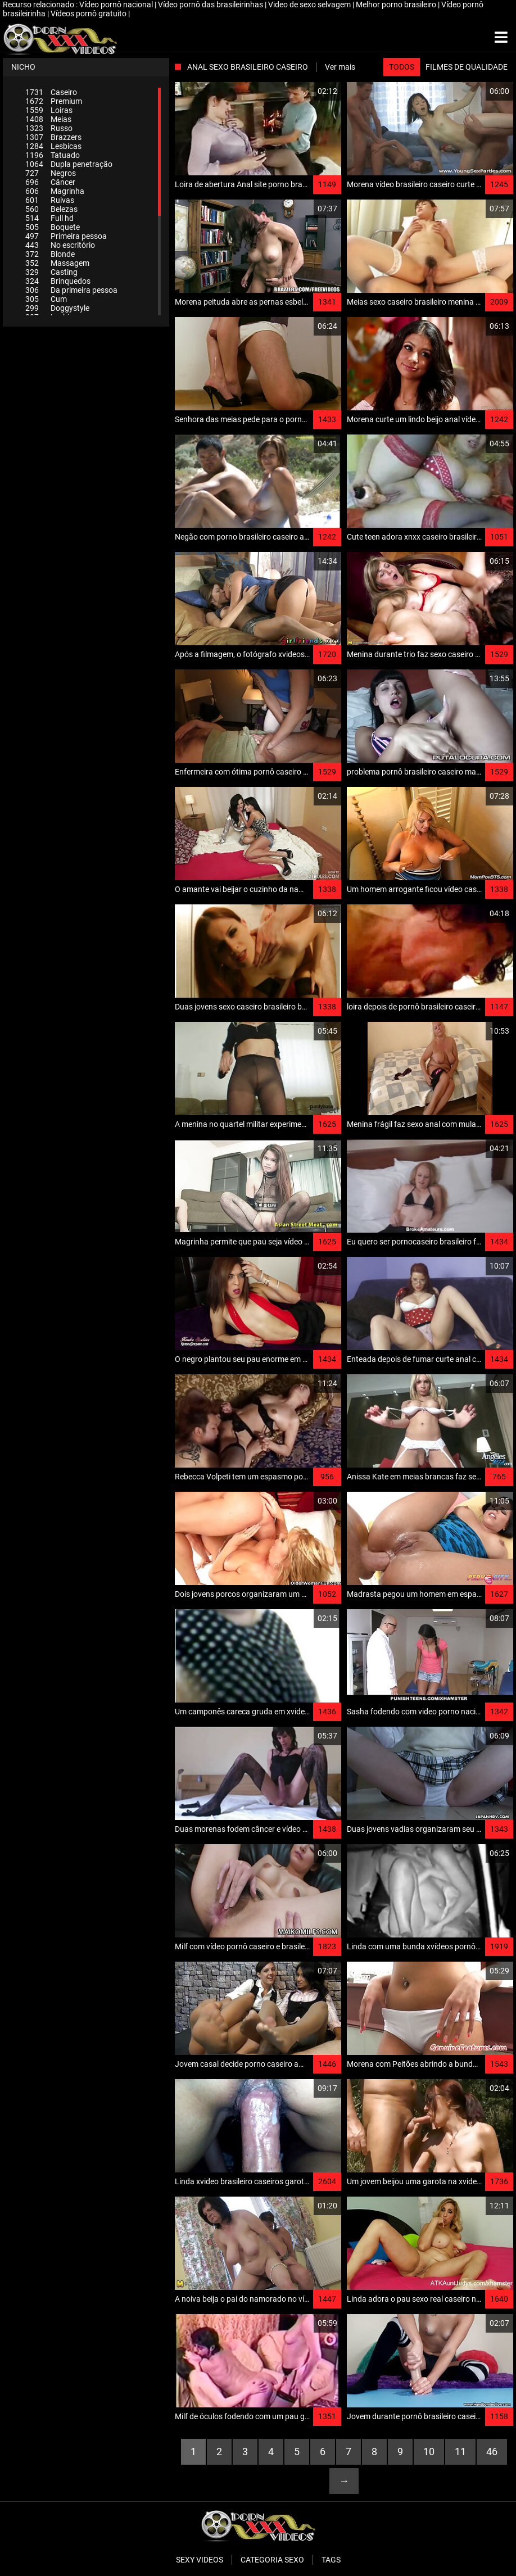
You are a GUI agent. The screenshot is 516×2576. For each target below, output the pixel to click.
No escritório (60, 245)
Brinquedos (57, 281)
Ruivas (49, 200)
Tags (331, 2559)
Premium (53, 101)
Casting (51, 272)
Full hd (49, 218)
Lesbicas (53, 146)
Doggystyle (57, 308)
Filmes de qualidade (467, 66)
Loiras (49, 110)
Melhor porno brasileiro (397, 4)
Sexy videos (199, 2559)
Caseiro (51, 92)
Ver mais (340, 66)
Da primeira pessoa (71, 290)
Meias (48, 119)
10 (428, 2451)
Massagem (57, 263)
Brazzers (53, 137)
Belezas (51, 209)
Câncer (50, 182)
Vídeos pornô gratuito (89, 13)
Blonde (50, 254)
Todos (401, 66)
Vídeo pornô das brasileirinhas (211, 4)
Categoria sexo (272, 2559)
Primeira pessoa (66, 236)
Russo (49, 128)
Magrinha (54, 191)
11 (460, 2451)
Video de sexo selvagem (310, 4)
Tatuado (52, 155)
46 (491, 2451)
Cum (46, 299)
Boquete (52, 227)
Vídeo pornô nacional (117, 4)
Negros (50, 173)
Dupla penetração (68, 164)
